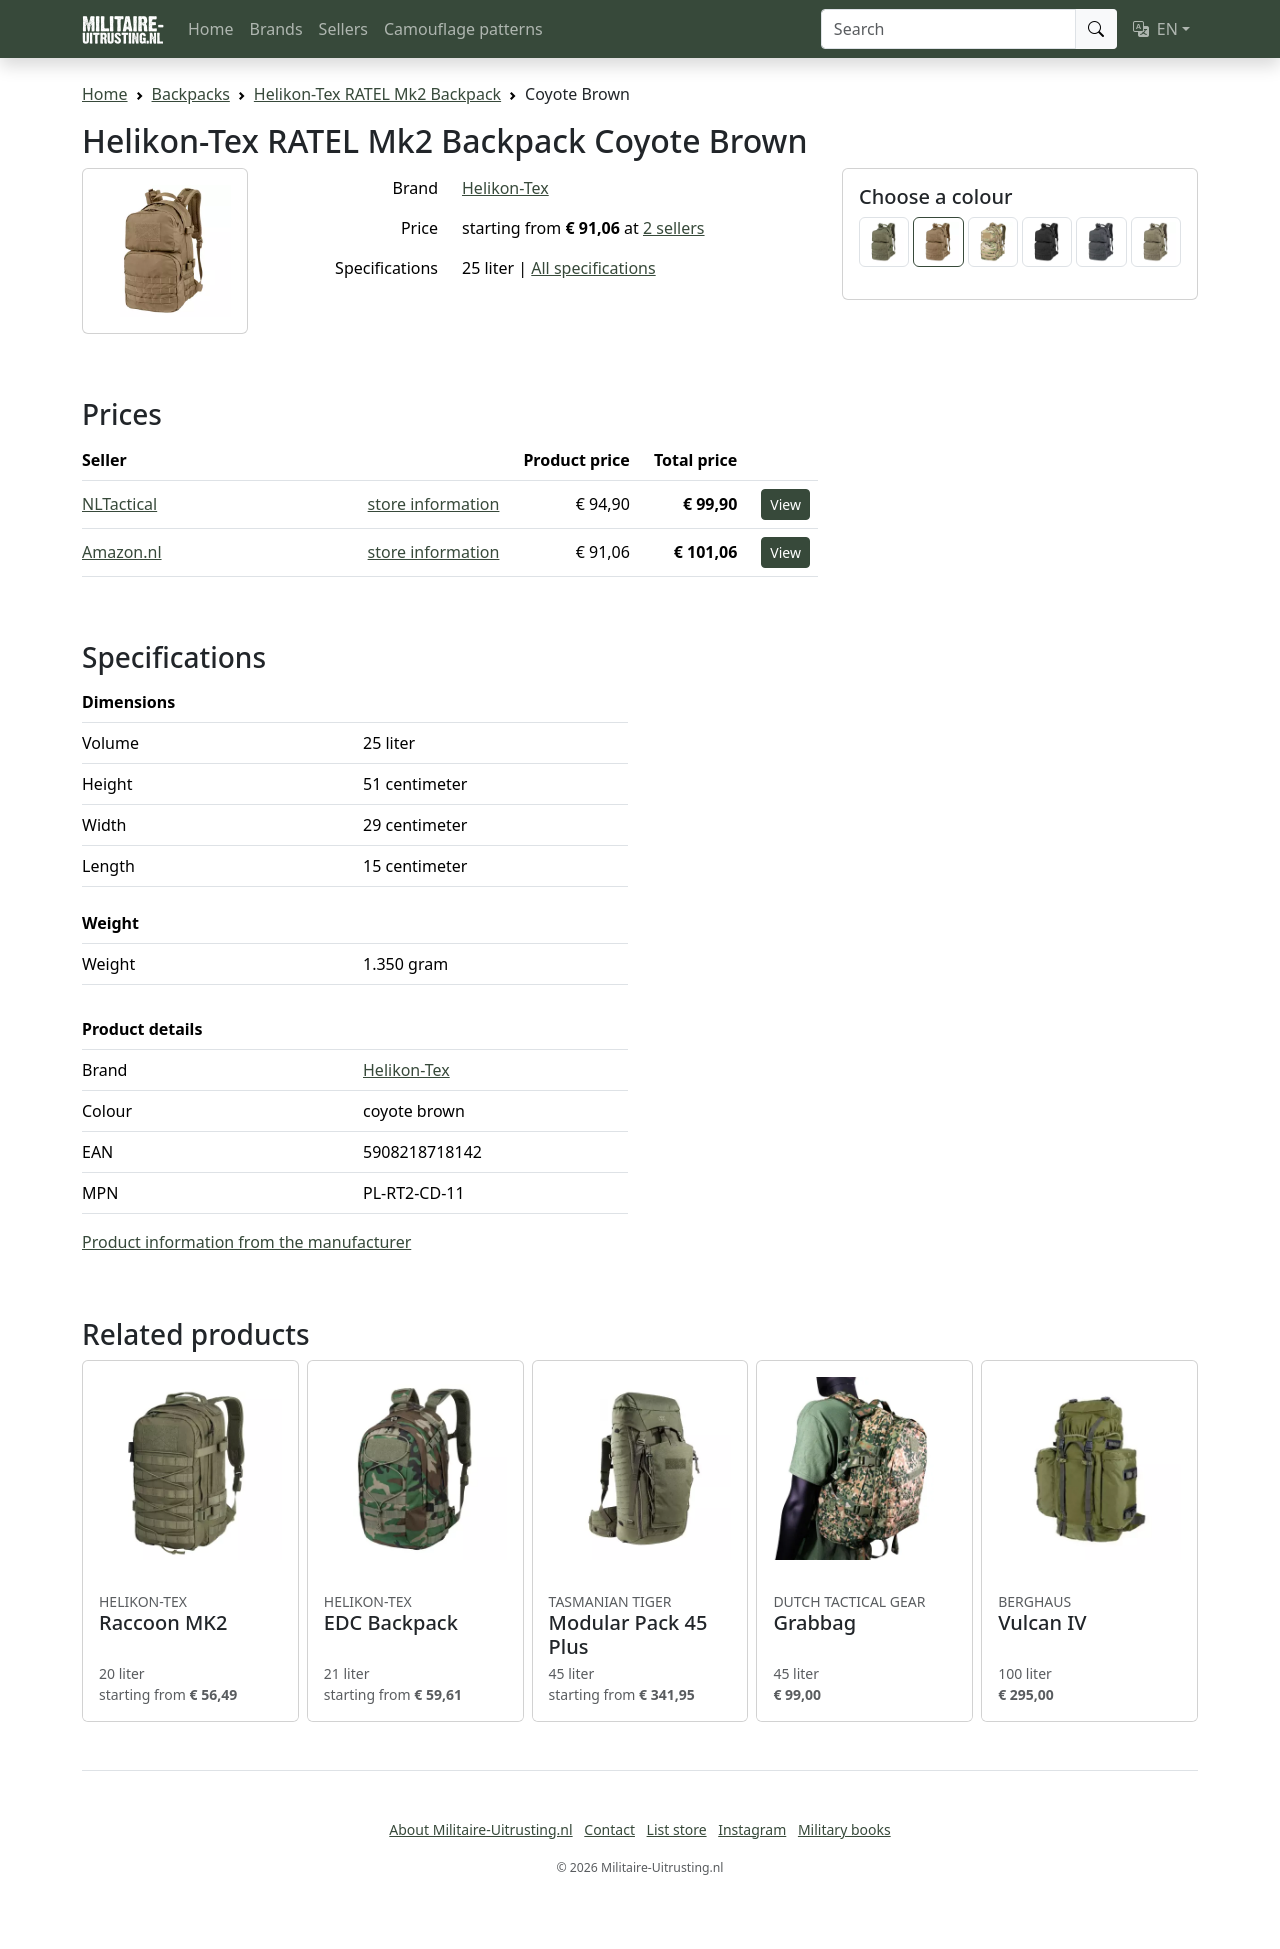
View (785, 504)
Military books (844, 1829)
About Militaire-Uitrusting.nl (480, 1829)
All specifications (593, 268)
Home (211, 29)
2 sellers (674, 228)
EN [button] (1155, 29)
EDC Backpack (415, 1614)
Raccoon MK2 (190, 1614)
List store (677, 1829)
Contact (609, 1829)
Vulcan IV (1089, 1614)
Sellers (343, 29)
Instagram (752, 1829)
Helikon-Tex (505, 188)
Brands (276, 29)
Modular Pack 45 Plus (640, 1626)
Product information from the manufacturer (246, 1242)
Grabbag (864, 1614)
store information (434, 504)
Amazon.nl (122, 552)
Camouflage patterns (463, 29)
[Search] (948, 29)
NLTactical (119, 504)
